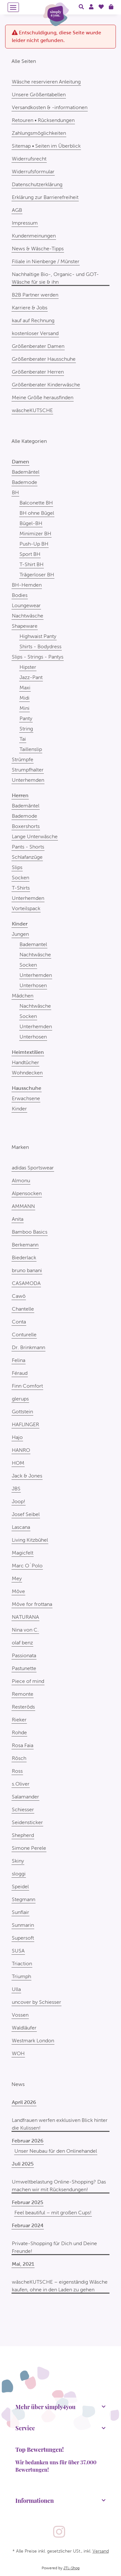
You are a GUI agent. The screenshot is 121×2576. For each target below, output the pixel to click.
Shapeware (24, 626)
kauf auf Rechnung (33, 320)
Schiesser (23, 1809)
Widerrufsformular (33, 171)
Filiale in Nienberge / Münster (45, 261)
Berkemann (25, 1244)
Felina (18, 1360)
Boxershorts (26, 826)
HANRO (21, 1450)
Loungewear (26, 605)
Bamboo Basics (29, 1232)
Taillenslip (31, 749)
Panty (26, 718)
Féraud (20, 1373)
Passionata (24, 1655)
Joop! (18, 1501)
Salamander (25, 1796)
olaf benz (22, 1642)
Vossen (20, 2015)
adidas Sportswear (33, 1167)
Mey (17, 1578)
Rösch (19, 1758)
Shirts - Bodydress (40, 646)
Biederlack (24, 1257)
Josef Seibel (26, 1514)
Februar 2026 (28, 2140)
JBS (16, 1488)
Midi (24, 698)
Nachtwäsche (27, 615)
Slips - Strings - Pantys (37, 656)
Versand (101, 2551)
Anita (17, 1219)
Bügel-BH (31, 523)
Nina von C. (25, 1630)
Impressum (25, 223)
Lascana (21, 1527)
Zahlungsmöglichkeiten (39, 133)
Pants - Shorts (28, 846)
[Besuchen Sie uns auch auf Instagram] (59, 2532)
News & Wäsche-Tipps (38, 248)
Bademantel (33, 944)
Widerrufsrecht (29, 158)
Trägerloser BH (37, 574)
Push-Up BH (34, 544)
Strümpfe (22, 759)
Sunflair (20, 1912)
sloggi (19, 1873)
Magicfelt (22, 1552)
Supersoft (23, 1938)
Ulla (16, 1989)
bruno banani (27, 1270)
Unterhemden (28, 780)
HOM (18, 1463)
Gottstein (22, 1411)
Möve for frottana (32, 1604)
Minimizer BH (35, 533)
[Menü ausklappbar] (13, 7)
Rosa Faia (22, 1745)
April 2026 (24, 2102)
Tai (23, 739)
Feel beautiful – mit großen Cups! (53, 2212)
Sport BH (30, 554)
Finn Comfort (27, 1386)
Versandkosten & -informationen (49, 107)
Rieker (19, 1719)
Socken (20, 877)
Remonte (22, 1694)
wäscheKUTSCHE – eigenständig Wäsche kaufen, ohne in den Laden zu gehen (60, 2285)
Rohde (19, 1732)
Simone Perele (29, 1848)
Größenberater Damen (38, 346)
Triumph (21, 1976)
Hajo (17, 1437)
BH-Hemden (27, 585)
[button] (81, 7)
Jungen (20, 934)
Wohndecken (27, 1072)
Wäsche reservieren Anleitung (46, 81)
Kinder (19, 1108)
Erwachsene (26, 1098)
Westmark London (33, 2040)
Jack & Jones (27, 1475)
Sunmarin (23, 1925)
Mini (24, 708)
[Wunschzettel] (101, 7)
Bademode (24, 482)
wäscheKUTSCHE (32, 410)
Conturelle (24, 1334)
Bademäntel (25, 472)
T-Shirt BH (32, 564)
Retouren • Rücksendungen (43, 120)
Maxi (25, 687)
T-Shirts (21, 888)
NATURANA (25, 1617)
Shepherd (23, 1835)
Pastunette (24, 1668)
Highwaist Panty (38, 636)
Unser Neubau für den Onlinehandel (55, 2151)
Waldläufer (24, 2027)
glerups (20, 1398)
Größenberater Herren (38, 372)
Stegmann (23, 1899)
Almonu (21, 1180)
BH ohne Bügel (37, 513)
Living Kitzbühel (30, 1540)
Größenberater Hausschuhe (44, 359)
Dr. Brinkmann (28, 1347)
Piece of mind (28, 1681)
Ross (17, 1771)
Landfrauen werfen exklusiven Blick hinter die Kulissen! (60, 2124)
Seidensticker (27, 1822)
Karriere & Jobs (29, 307)
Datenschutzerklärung (37, 184)
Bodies (20, 595)
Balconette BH (36, 502)
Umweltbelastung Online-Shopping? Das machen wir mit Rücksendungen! (59, 2185)
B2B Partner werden (35, 294)
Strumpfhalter (28, 769)
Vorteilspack (26, 908)
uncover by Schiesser (36, 2002)
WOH (18, 2053)
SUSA (18, 1950)
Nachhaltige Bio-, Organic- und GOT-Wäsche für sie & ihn (55, 278)
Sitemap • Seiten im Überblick (46, 146)
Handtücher (25, 1062)
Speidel (20, 1886)
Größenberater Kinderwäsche (46, 384)
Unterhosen (33, 985)
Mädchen (22, 995)
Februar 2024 (28, 2225)
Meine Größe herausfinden (42, 397)
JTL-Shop (71, 2568)
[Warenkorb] (111, 7)
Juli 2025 (23, 2164)
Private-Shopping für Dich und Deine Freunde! (54, 2247)
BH (15, 492)
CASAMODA (26, 1283)
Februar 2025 (27, 2202)
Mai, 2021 (23, 2264)
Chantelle (23, 1309)
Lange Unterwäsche (35, 836)
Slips (17, 867)
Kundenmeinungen (34, 235)
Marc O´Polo (27, 1565)
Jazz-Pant (31, 677)
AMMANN (23, 1206)
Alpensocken (27, 1193)
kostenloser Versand (35, 333)
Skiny (18, 1861)
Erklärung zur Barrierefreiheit (45, 197)
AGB (17, 210)
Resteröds (23, 1707)
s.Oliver (20, 1784)
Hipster (28, 667)
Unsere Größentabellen (39, 94)
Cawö (19, 1296)
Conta (19, 1321)
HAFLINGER (25, 1424)
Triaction (22, 1963)
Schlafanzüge (27, 857)
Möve (18, 1591)
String (26, 728)
